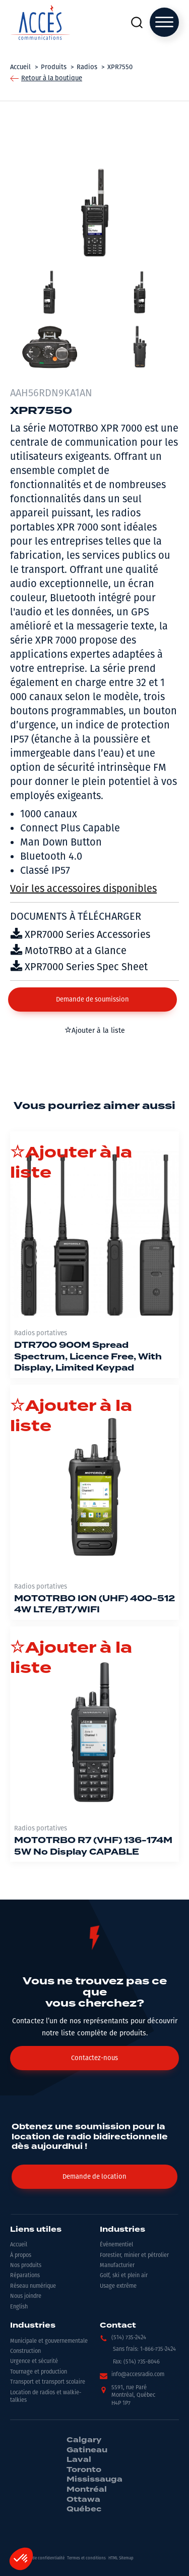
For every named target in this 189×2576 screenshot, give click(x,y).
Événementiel (116, 2244)
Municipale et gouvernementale (49, 2341)
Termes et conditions (86, 2558)
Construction (25, 2351)
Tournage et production (38, 2372)
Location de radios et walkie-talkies (45, 2396)
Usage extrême (118, 2286)
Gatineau (87, 2450)
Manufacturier (117, 2265)
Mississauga (94, 2480)
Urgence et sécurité (34, 2361)
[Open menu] (164, 22)
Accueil (18, 2244)
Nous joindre (25, 2296)
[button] (92, 999)
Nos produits (25, 2265)
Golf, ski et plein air (124, 2275)
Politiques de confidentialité (39, 2558)
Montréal (87, 2490)
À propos (20, 2255)
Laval (79, 2460)
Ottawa (83, 2500)
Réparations (25, 2275)
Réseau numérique (33, 2286)
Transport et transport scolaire (47, 2382)
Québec (84, 2509)
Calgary (84, 2440)
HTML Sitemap (121, 2558)
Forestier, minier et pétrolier (134, 2255)
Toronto (84, 2470)
